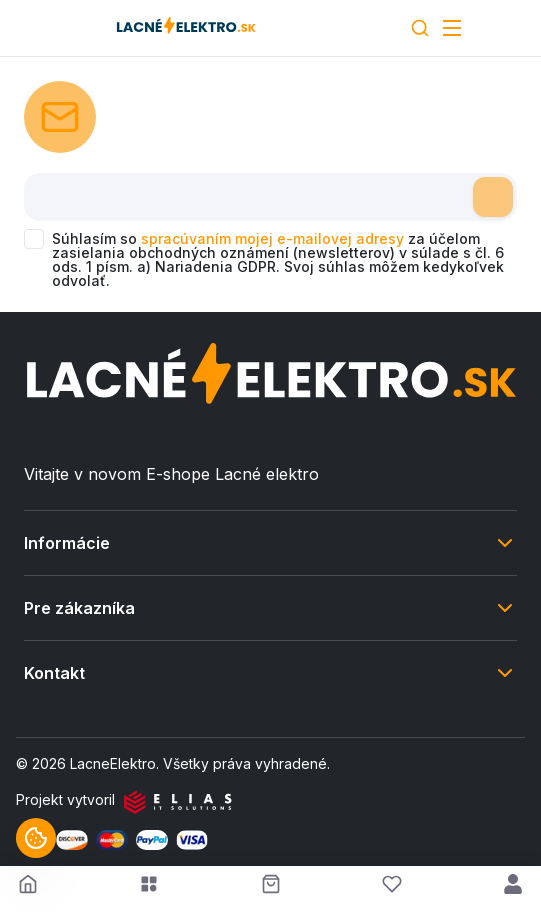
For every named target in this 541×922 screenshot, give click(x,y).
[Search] (420, 28)
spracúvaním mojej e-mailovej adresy (272, 238)
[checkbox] (34, 239)
